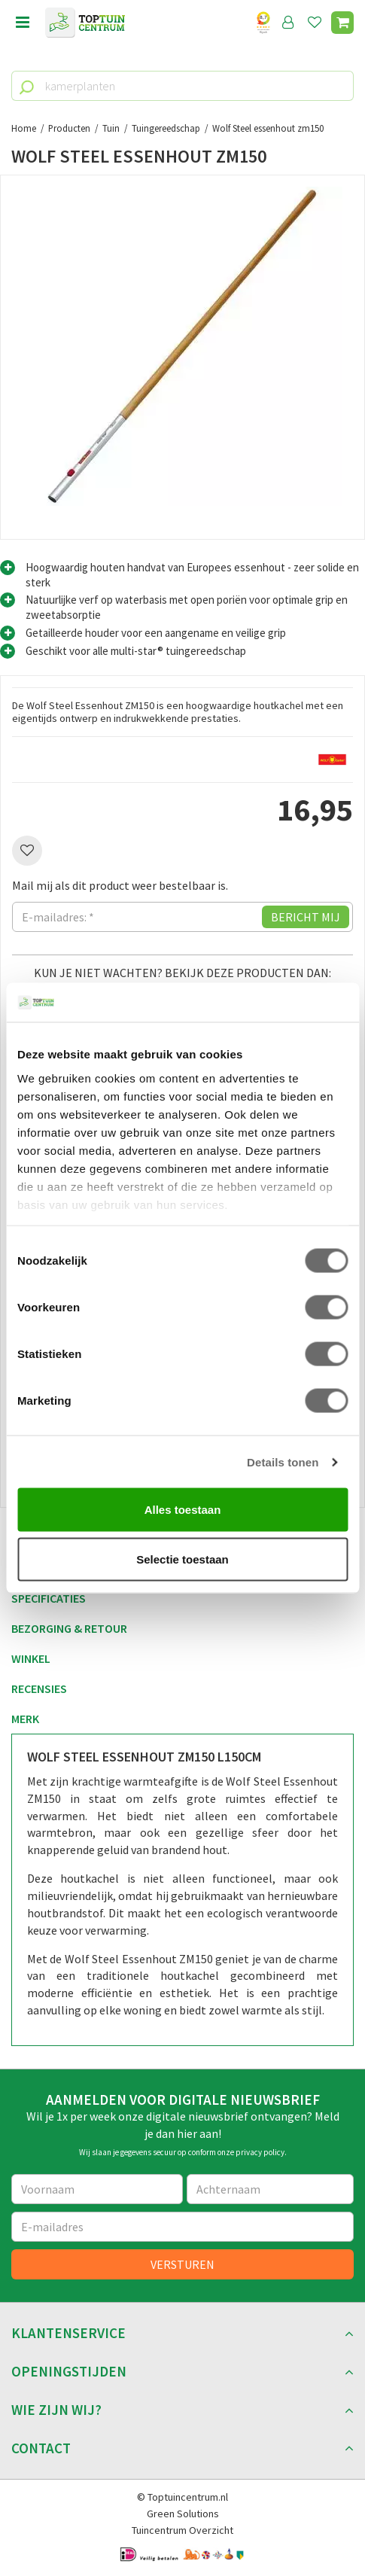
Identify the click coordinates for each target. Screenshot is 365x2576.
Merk (25, 1718)
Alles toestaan (182, 1509)
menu (22, 22)
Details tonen (282, 1461)
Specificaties (48, 1598)
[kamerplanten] (182, 86)
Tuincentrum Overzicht (182, 2530)
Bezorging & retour (69, 1628)
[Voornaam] (97, 2189)
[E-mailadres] (182, 2227)
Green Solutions (183, 2513)
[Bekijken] (342, 22)
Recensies (39, 1688)
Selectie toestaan (182, 1558)
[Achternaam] (270, 2189)
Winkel (30, 1658)
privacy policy (260, 2152)
